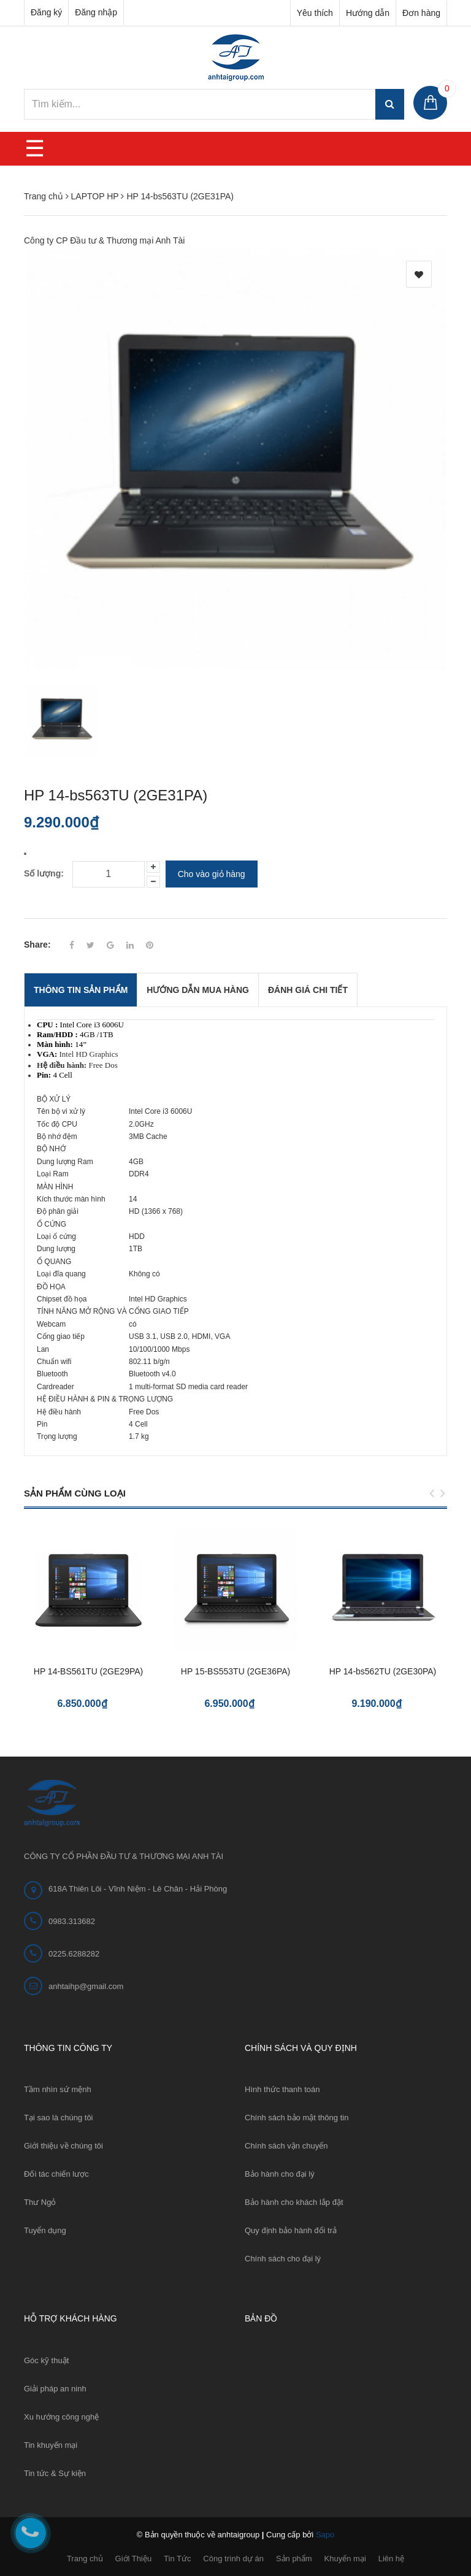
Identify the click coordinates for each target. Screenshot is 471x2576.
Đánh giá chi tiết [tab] (308, 990)
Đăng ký (46, 12)
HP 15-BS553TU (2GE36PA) (235, 1671)
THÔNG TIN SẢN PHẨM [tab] (81, 990)
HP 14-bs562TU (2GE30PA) (383, 1671)
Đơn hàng (421, 13)
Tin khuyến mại (50, 2445)
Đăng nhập (96, 12)
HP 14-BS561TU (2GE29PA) (88, 1671)
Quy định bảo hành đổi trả (291, 2230)
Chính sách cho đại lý (283, 2258)
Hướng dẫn (367, 13)
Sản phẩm (294, 2558)
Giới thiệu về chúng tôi (63, 2145)
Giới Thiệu (133, 2558)
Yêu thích (315, 13)
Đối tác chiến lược (56, 2174)
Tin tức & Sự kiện (55, 2473)
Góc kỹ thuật (46, 2360)
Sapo (325, 2534)
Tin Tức (177, 2558)
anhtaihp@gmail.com (85, 1986)
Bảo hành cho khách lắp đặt (294, 2202)
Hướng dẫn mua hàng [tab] (198, 990)
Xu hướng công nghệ (61, 2416)
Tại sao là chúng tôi (58, 2117)
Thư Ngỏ (40, 2202)
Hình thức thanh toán (282, 2089)
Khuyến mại (345, 2558)
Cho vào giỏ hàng (211, 874)
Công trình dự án (233, 2558)
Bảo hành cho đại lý (280, 2174)
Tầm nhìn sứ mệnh (57, 2089)
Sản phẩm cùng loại (75, 1493)
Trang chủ (85, 2558)
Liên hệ (391, 2558)
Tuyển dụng (45, 2230)
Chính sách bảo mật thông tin (296, 2117)
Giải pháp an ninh (55, 2388)
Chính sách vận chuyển (286, 2145)
